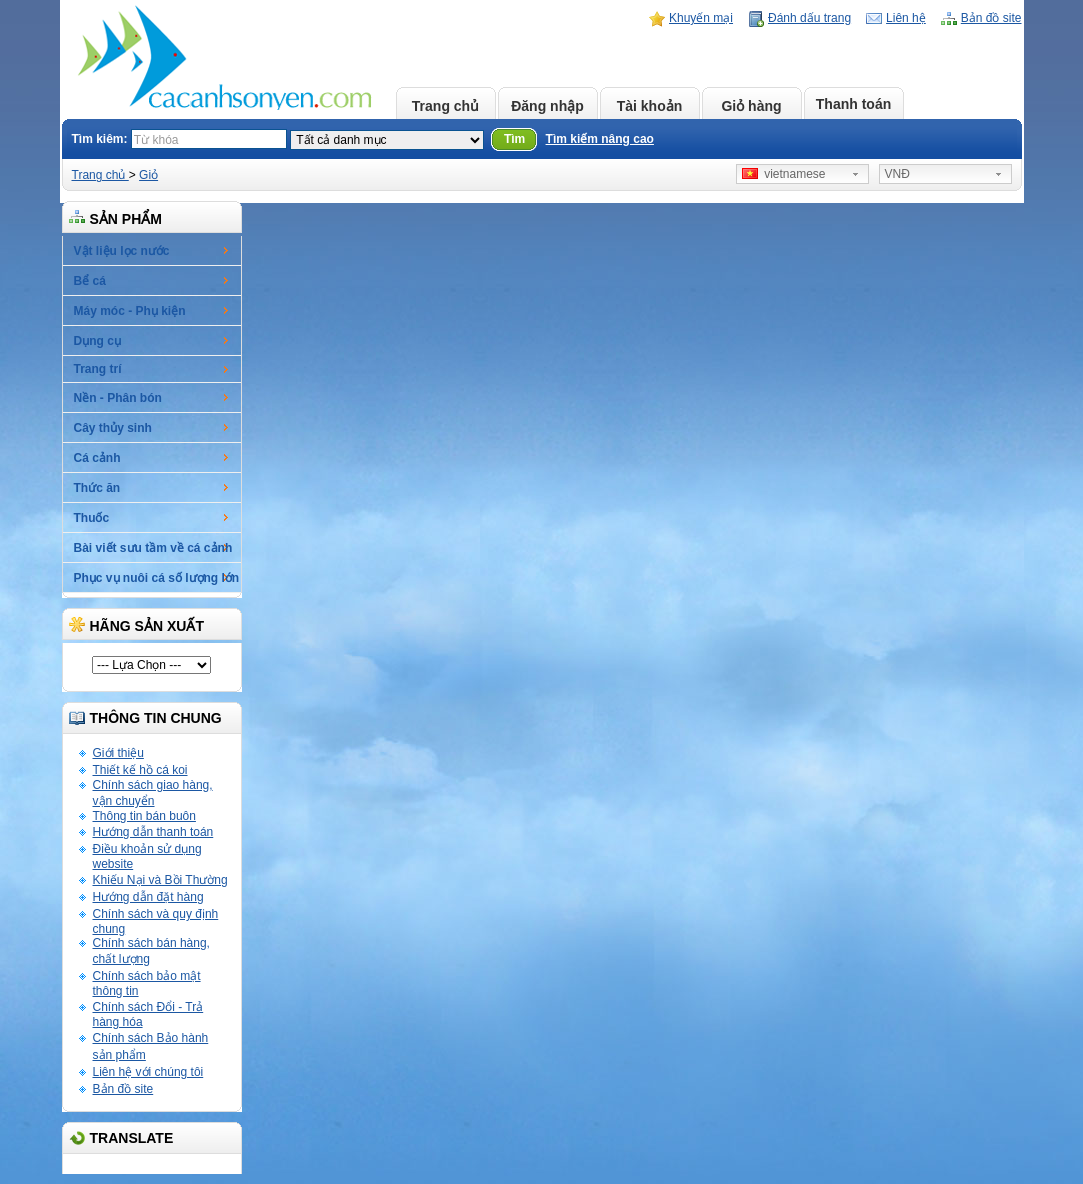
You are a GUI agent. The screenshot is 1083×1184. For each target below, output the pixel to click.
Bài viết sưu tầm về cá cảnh (153, 548)
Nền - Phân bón (118, 398)
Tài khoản (650, 106)
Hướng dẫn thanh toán (153, 832)
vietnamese (784, 174)
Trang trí (98, 369)
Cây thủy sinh (113, 428)
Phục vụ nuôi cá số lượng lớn (157, 578)
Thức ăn (97, 488)
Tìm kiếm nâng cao (600, 139)
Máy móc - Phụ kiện (130, 311)
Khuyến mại (701, 18)
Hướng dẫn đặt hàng (148, 897)
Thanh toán (853, 104)
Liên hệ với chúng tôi (148, 1072)
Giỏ (148, 175)
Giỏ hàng (751, 106)
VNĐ (897, 174)
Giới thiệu (118, 753)
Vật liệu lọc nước (122, 251)
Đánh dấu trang (809, 18)
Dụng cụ (97, 341)
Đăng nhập (547, 106)
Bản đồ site (991, 18)
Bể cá (90, 281)
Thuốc (92, 518)
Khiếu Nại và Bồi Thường (160, 880)
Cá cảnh (97, 458)
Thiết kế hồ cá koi (140, 770)
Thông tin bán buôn (144, 816)
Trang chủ (445, 106)
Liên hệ (906, 18)
